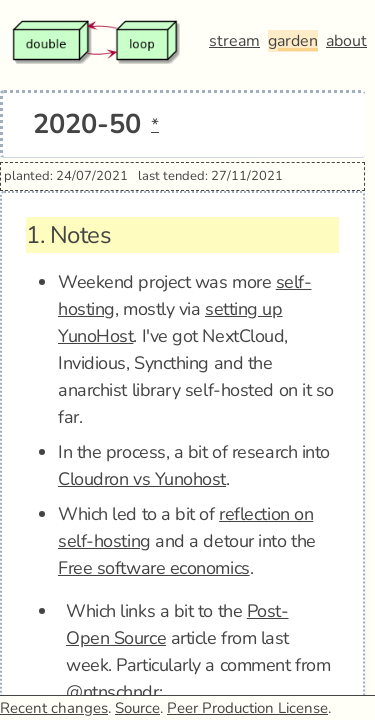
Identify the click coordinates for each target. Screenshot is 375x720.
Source (137, 708)
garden (293, 41)
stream (234, 41)
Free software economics (154, 568)
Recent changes (54, 708)
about (346, 41)
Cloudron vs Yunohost (142, 479)
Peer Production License (247, 708)
